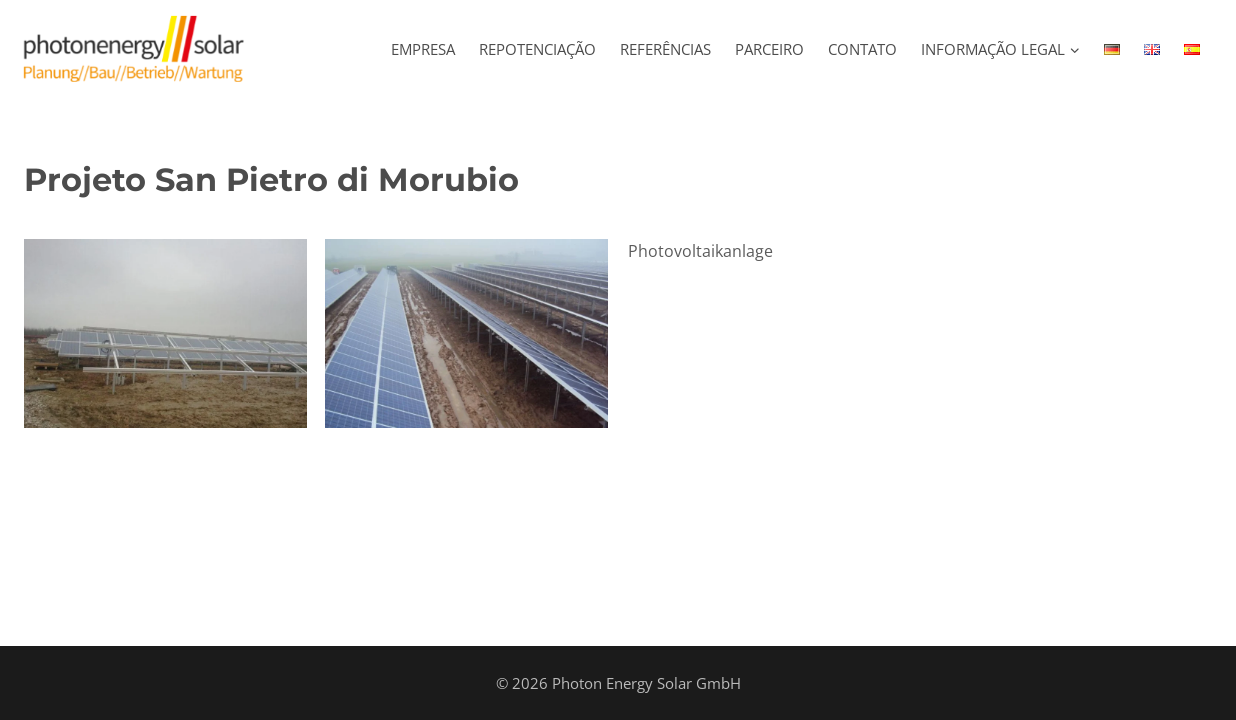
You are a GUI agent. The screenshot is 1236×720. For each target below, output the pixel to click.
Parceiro (769, 49)
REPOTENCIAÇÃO (537, 49)
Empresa (423, 49)
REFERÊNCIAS (665, 49)
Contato (862, 49)
